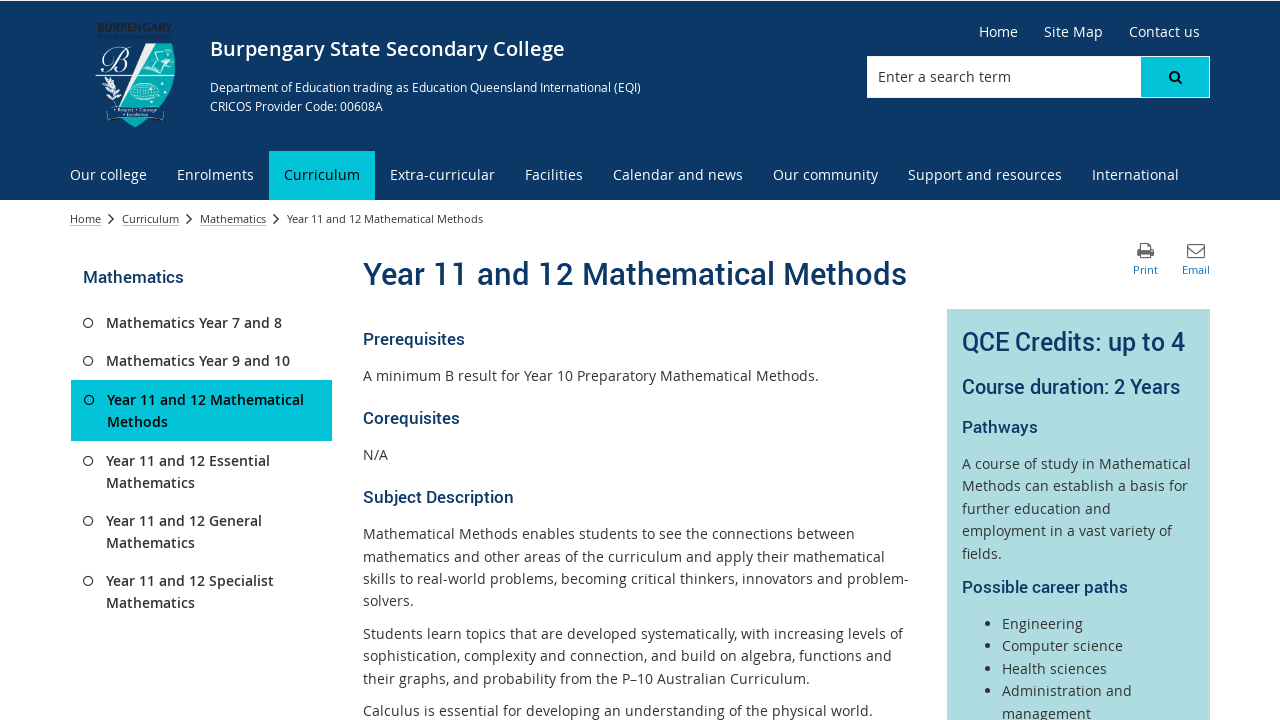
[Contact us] (1164, 32)
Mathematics (233, 218)
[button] (1175, 77)
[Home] (998, 32)
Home (85, 218)
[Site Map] (1073, 32)
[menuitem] (108, 175)
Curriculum (150, 218)
